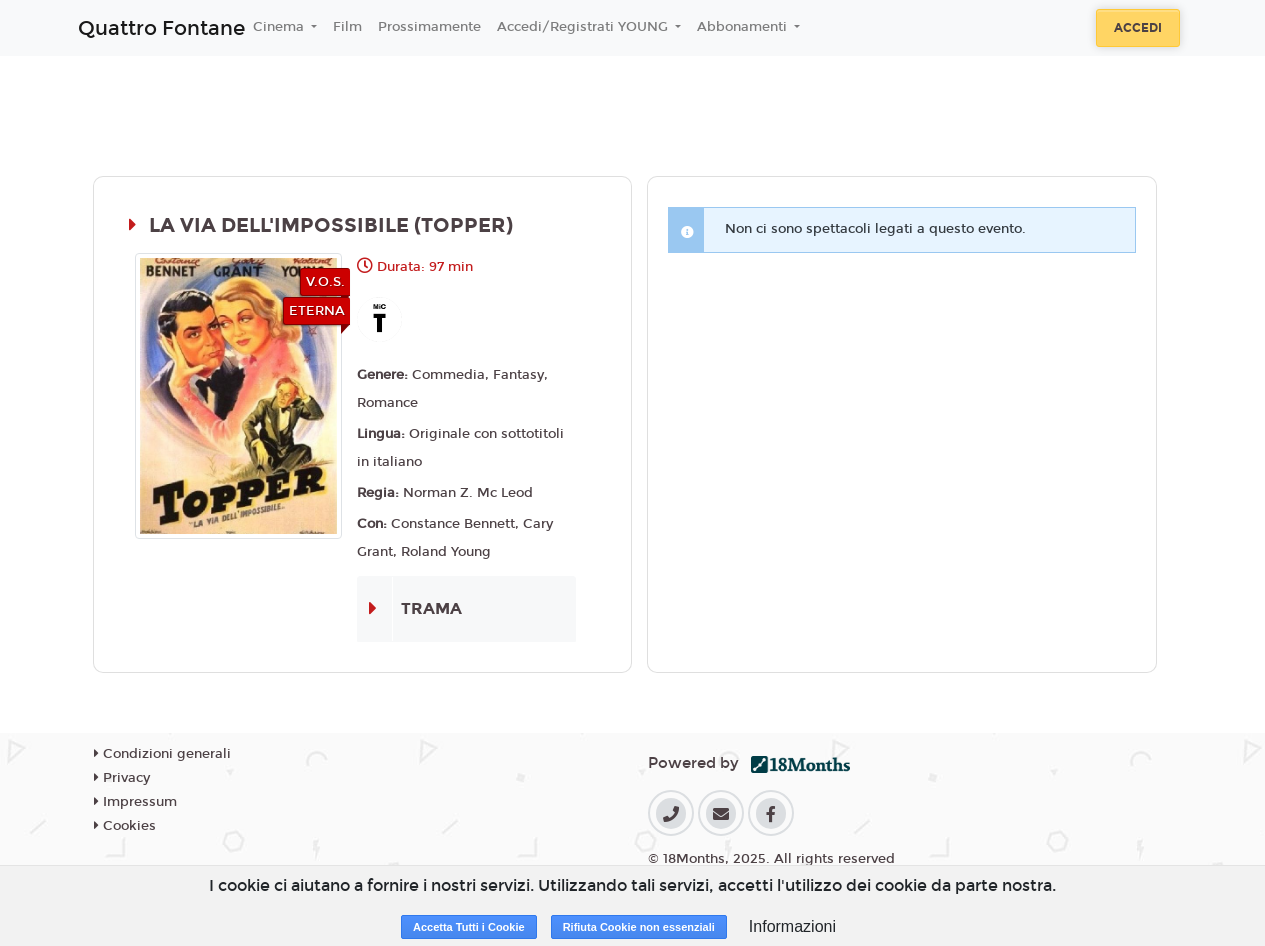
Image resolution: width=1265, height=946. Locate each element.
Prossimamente (429, 27)
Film (347, 27)
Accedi (1138, 28)
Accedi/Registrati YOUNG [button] (584, 27)
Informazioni (792, 926)
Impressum (135, 802)
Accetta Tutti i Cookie (469, 927)
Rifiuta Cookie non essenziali (639, 927)
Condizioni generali (162, 754)
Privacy (122, 778)
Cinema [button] (280, 27)
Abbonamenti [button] (744, 27)
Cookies (125, 826)
